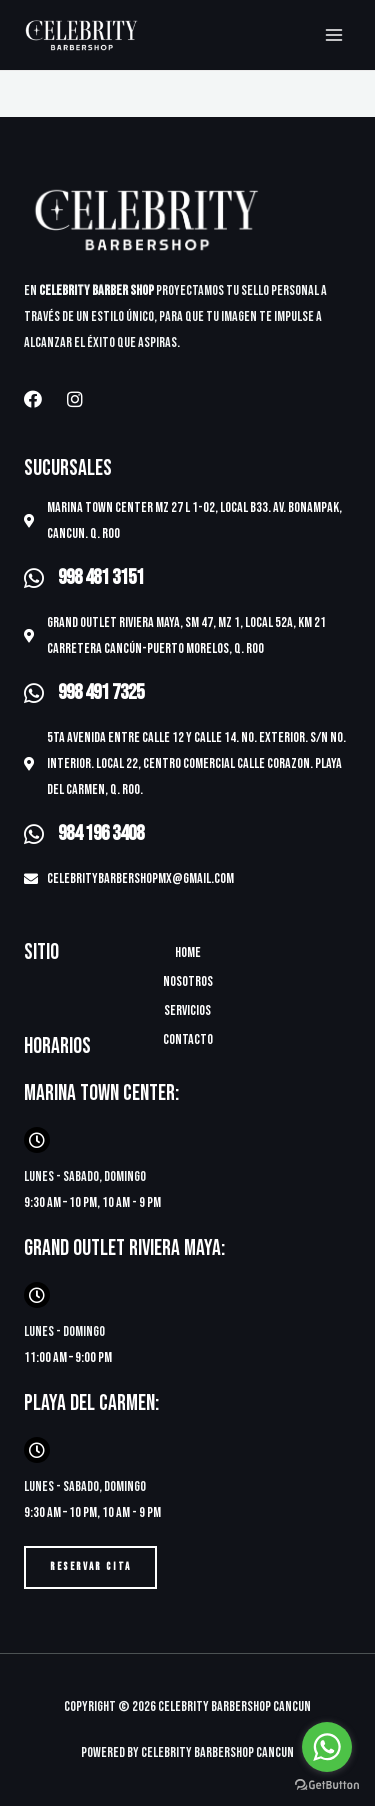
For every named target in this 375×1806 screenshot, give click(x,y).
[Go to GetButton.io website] (327, 1785)
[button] (90, 1567)
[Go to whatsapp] (327, 1747)
